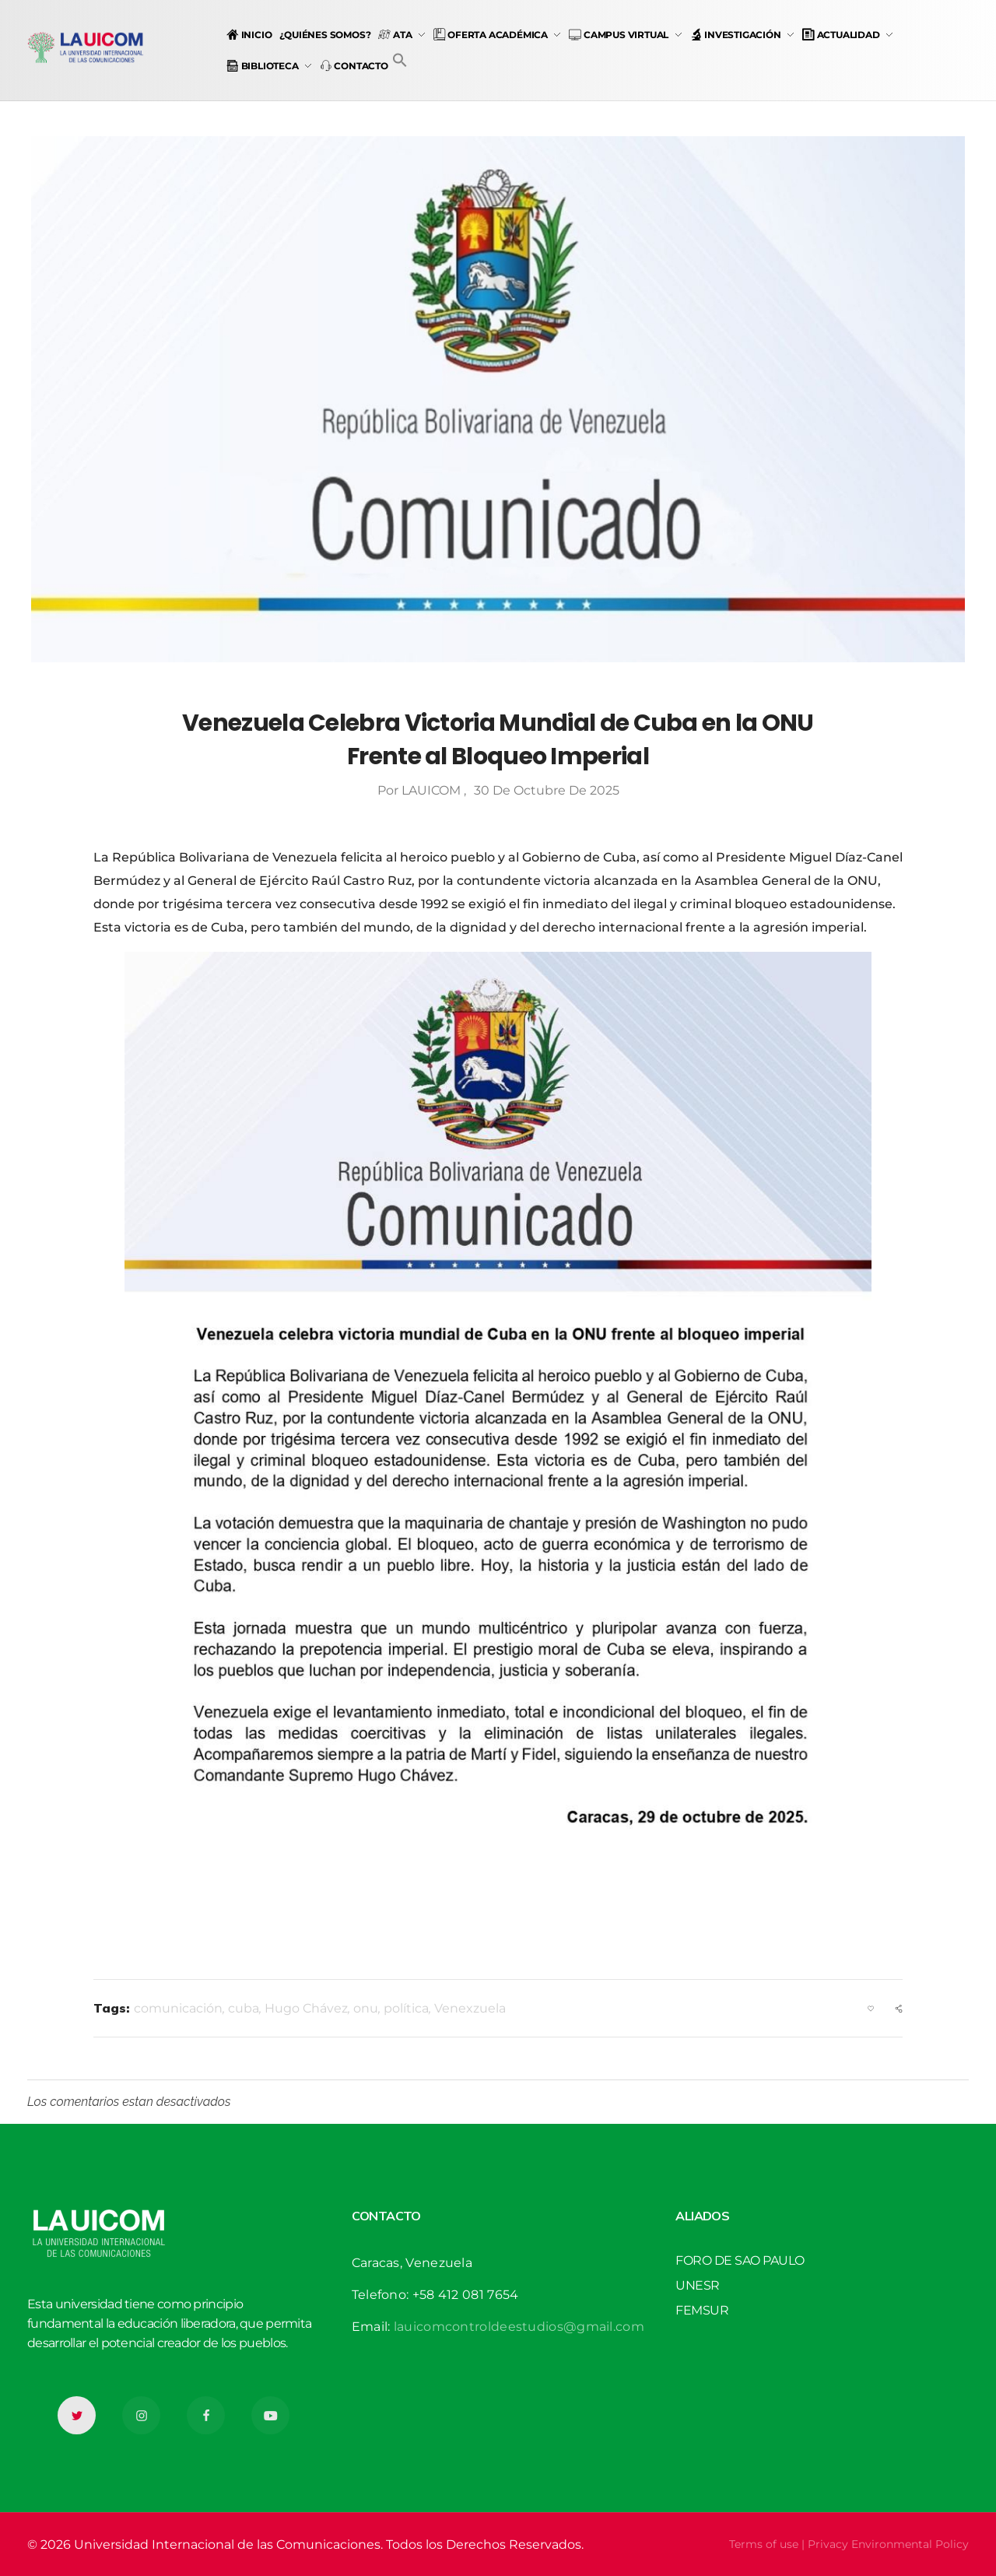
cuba (243, 2008)
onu (365, 2008)
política (406, 2008)
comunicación (178, 2008)
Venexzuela (470, 2008)
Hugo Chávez (306, 2008)
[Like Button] (870, 2008)
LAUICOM (433, 790)
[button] (400, 59)
